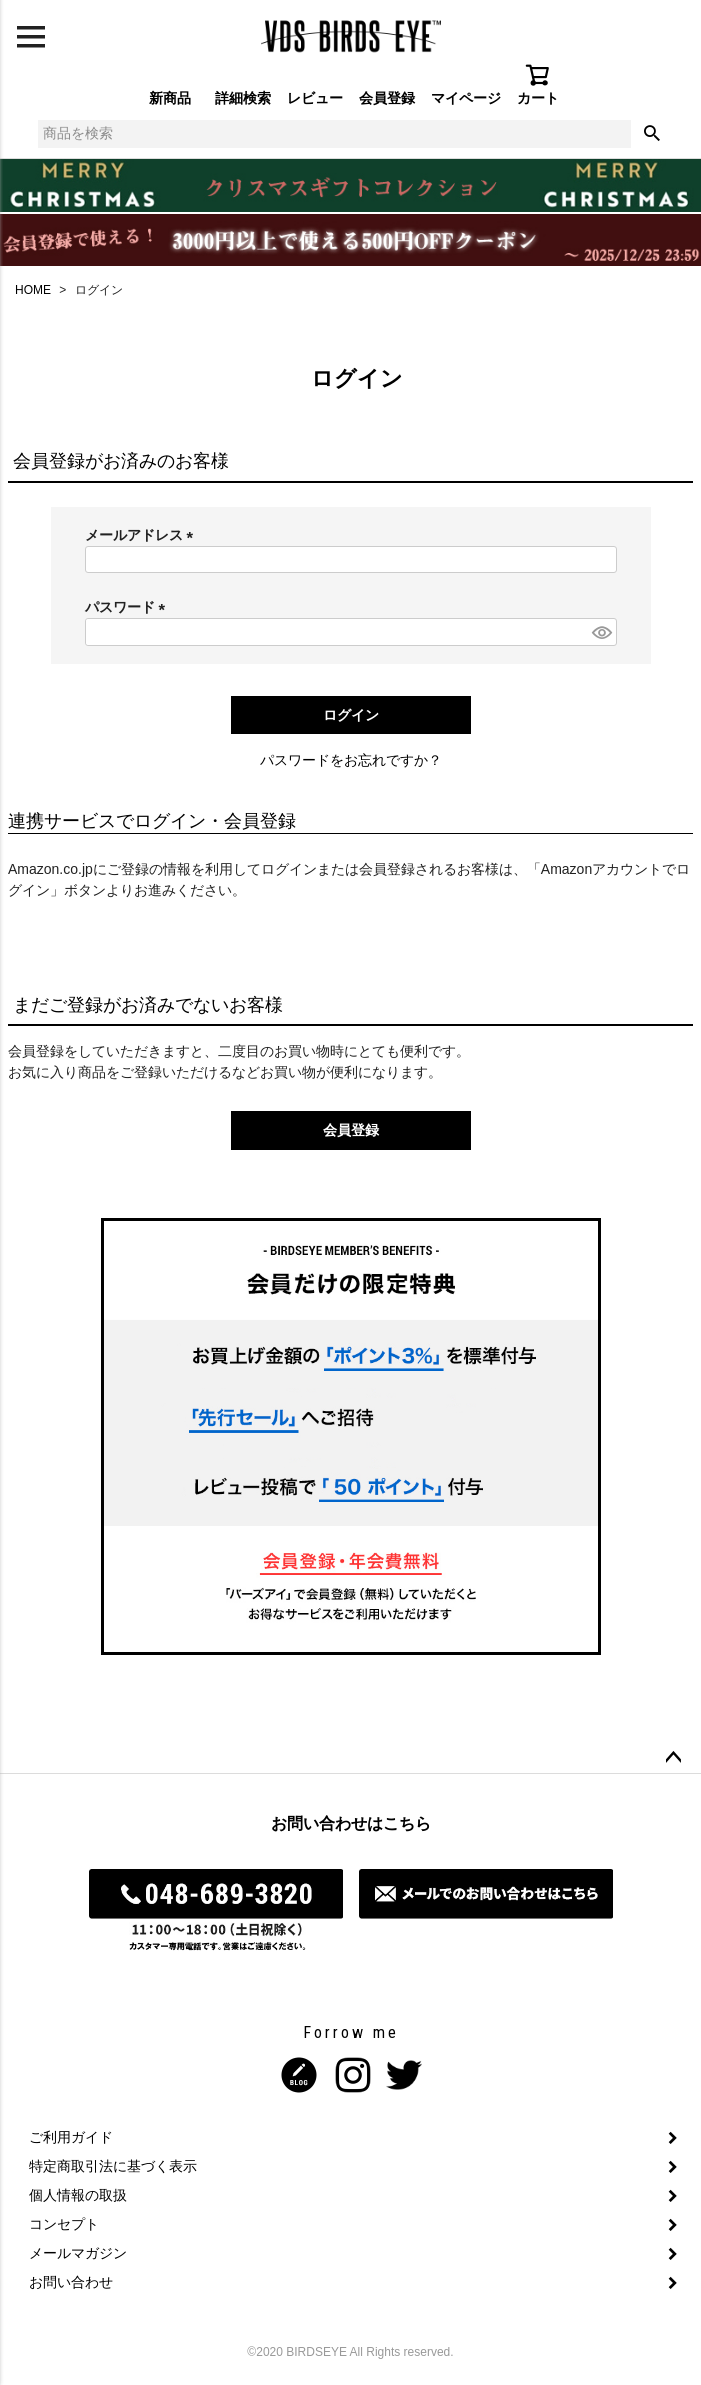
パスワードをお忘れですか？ (351, 760)
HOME (33, 290)
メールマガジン (78, 2253)
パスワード (129, 607)
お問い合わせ (71, 2282)
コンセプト (64, 2224)
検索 (652, 134)
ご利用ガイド (71, 2137)
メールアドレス (143, 535)
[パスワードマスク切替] (601, 632)
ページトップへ (673, 1758)
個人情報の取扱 (78, 2195)
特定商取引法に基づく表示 (113, 2166)
